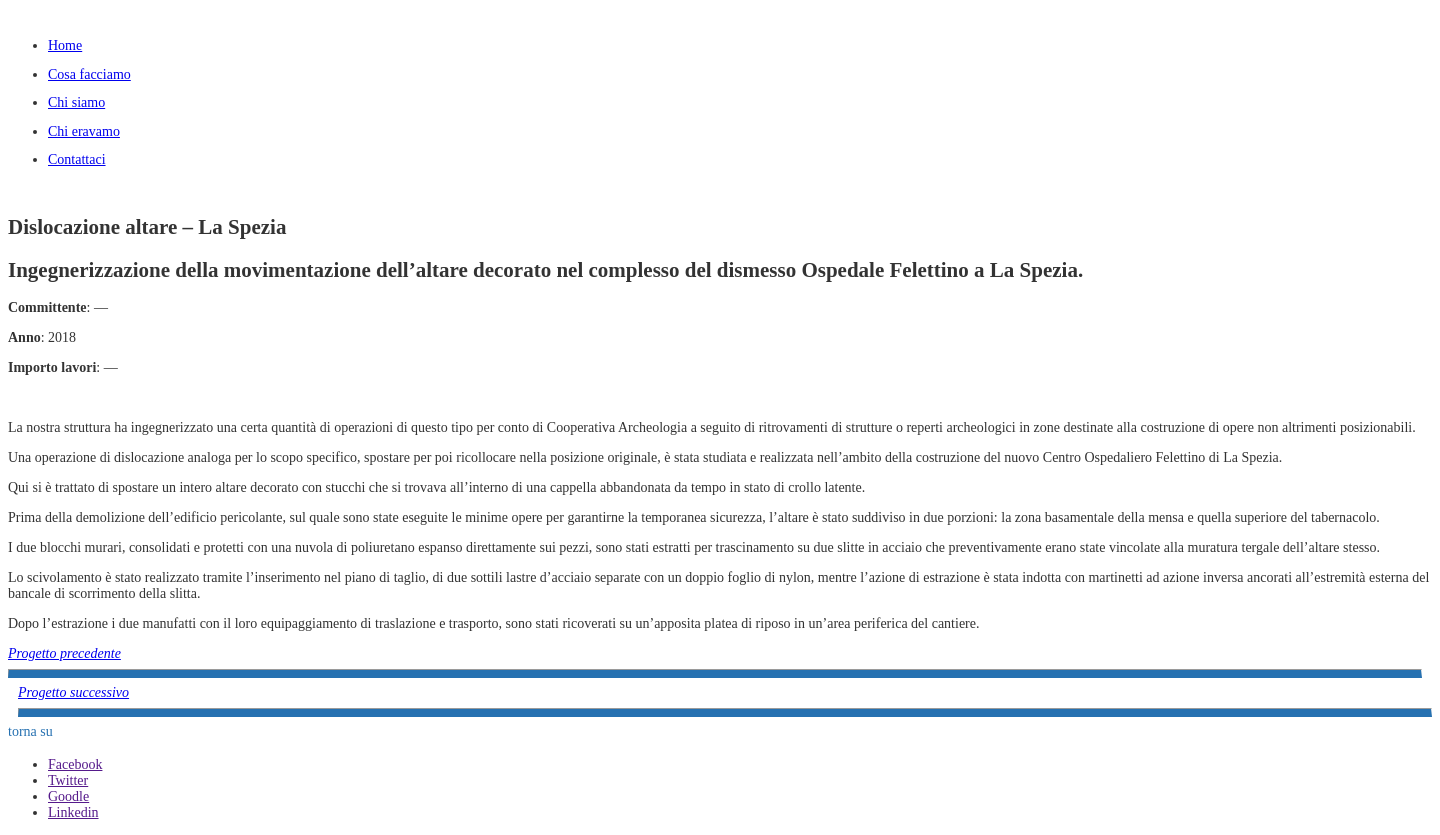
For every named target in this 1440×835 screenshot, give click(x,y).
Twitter (68, 780)
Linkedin (73, 812)
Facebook (75, 764)
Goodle (68, 796)
